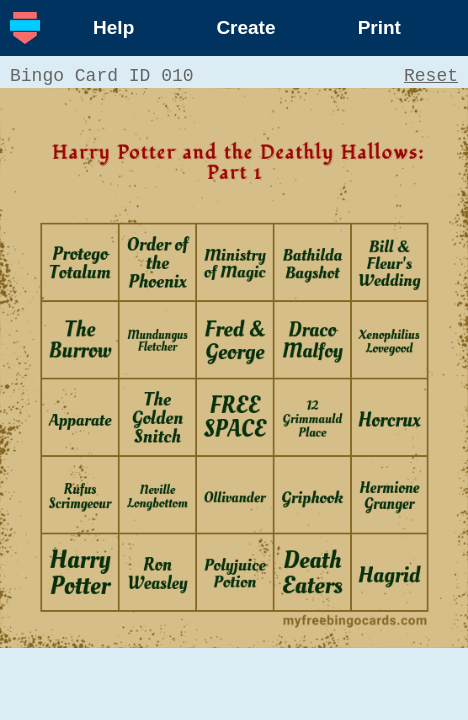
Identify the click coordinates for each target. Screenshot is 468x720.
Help (113, 27)
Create (245, 27)
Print (379, 27)
